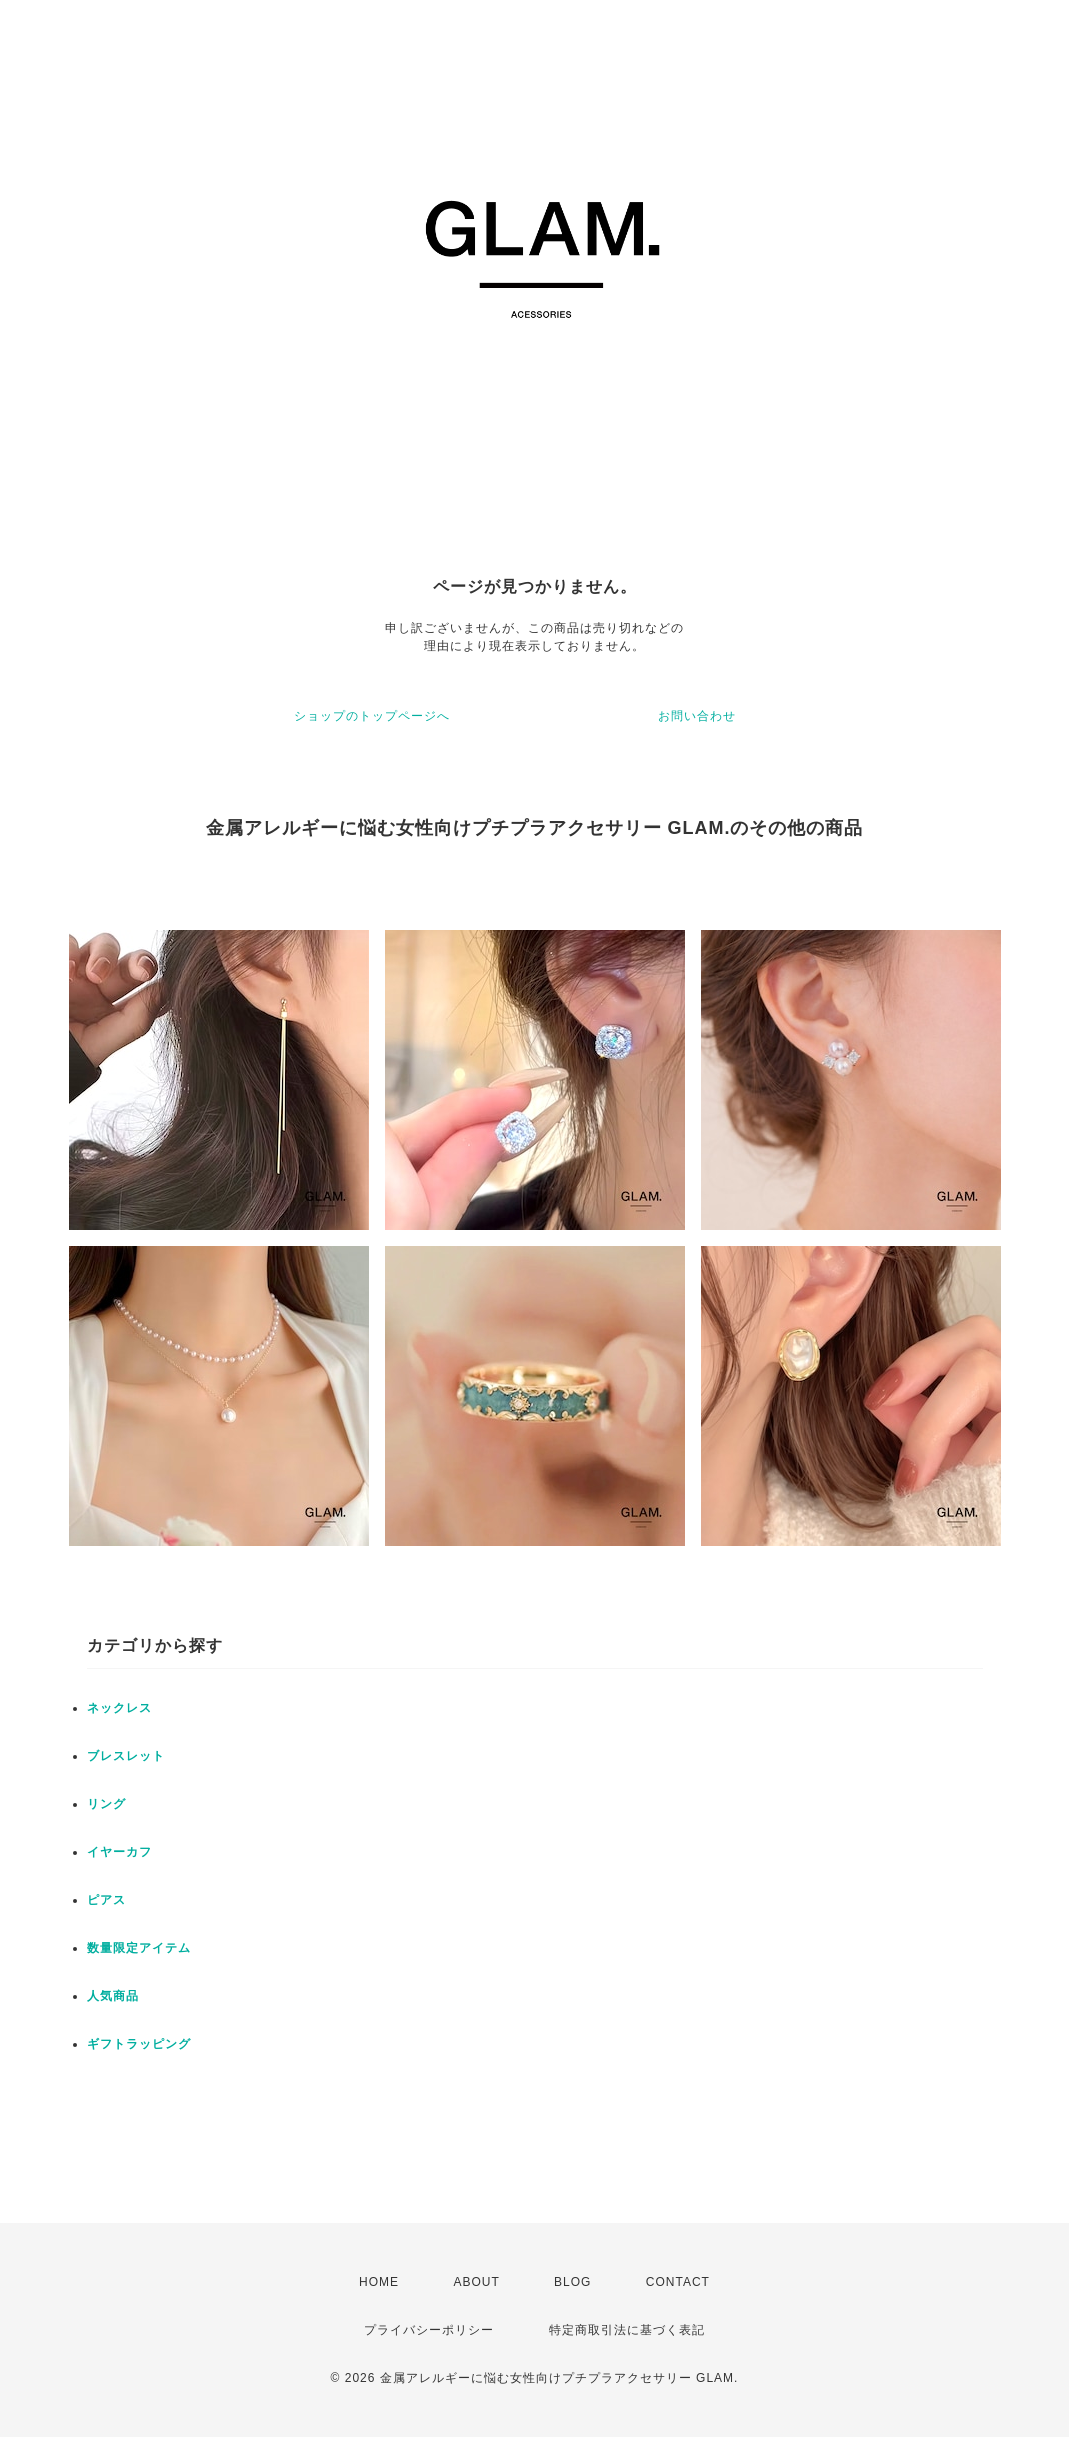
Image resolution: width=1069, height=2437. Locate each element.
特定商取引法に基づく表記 (627, 2330)
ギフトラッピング (139, 2044)
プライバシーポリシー (429, 2330)
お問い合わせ (697, 716)
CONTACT (678, 2282)
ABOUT (476, 2282)
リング (106, 1804)
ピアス (106, 1900)
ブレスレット (126, 1756)
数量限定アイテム (139, 1948)
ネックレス (119, 1708)
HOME (379, 2282)
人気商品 (113, 1996)
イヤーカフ (119, 1852)
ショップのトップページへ (372, 716)
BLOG (572, 2282)
